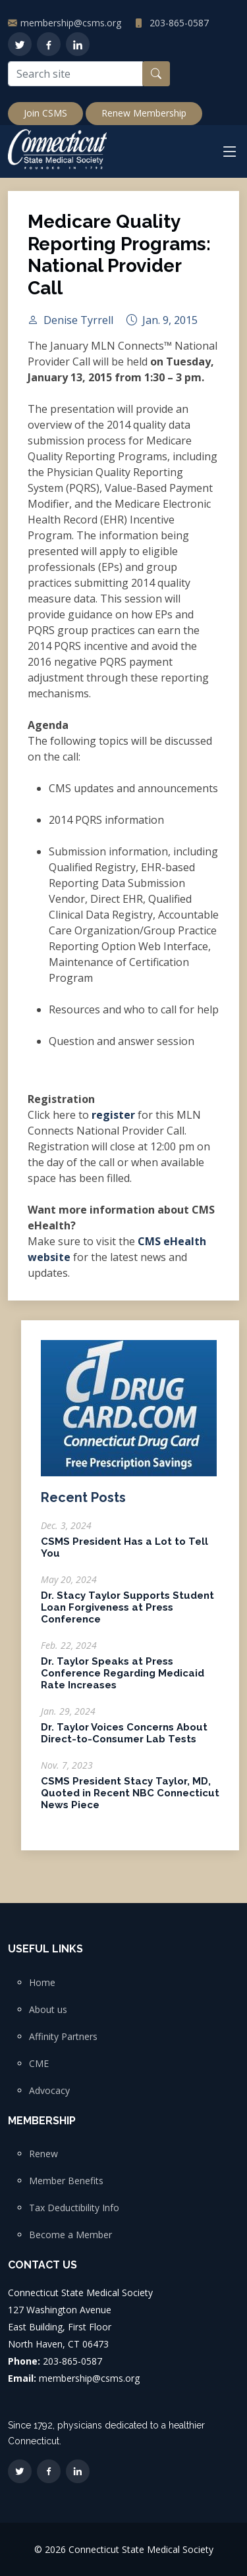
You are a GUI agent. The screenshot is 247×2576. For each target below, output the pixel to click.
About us (48, 2009)
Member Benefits (66, 2181)
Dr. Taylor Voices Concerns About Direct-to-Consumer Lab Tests (124, 1739)
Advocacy (49, 2090)
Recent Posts (83, 1503)
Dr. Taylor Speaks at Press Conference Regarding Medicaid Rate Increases (122, 1679)
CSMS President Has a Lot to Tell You (124, 1553)
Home (42, 1982)
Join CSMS (45, 113)
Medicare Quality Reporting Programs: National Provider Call (119, 260)
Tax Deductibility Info (74, 2208)
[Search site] (75, 73)
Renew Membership (143, 113)
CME (39, 2063)
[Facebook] (49, 44)
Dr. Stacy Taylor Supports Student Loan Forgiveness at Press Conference (127, 1613)
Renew (43, 2154)
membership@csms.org (70, 22)
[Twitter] (20, 44)
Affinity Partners (63, 2036)
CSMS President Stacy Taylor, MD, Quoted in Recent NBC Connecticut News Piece (130, 1799)
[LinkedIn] (78, 44)
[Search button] (156, 73)
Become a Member (70, 2235)
